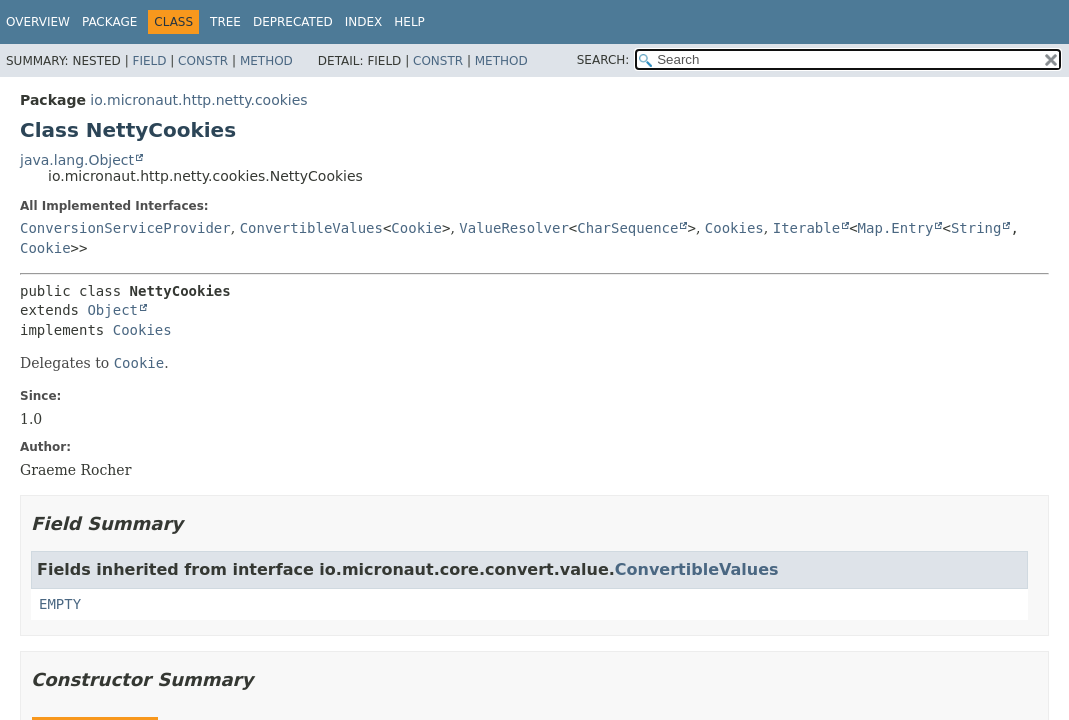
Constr (203, 61)
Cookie (416, 228)
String (976, 228)
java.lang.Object (77, 160)
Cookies (734, 228)
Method (266, 61)
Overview (38, 22)
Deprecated (293, 22)
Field (149, 61)
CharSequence (627, 228)
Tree (225, 22)
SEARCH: (603, 60)
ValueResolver (514, 228)
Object (112, 310)
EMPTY (60, 604)
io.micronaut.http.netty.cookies (198, 100)
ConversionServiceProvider (125, 228)
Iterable (806, 228)
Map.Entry (896, 228)
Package (109, 22)
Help (409, 22)
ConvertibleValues (311, 228)
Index (364, 22)
